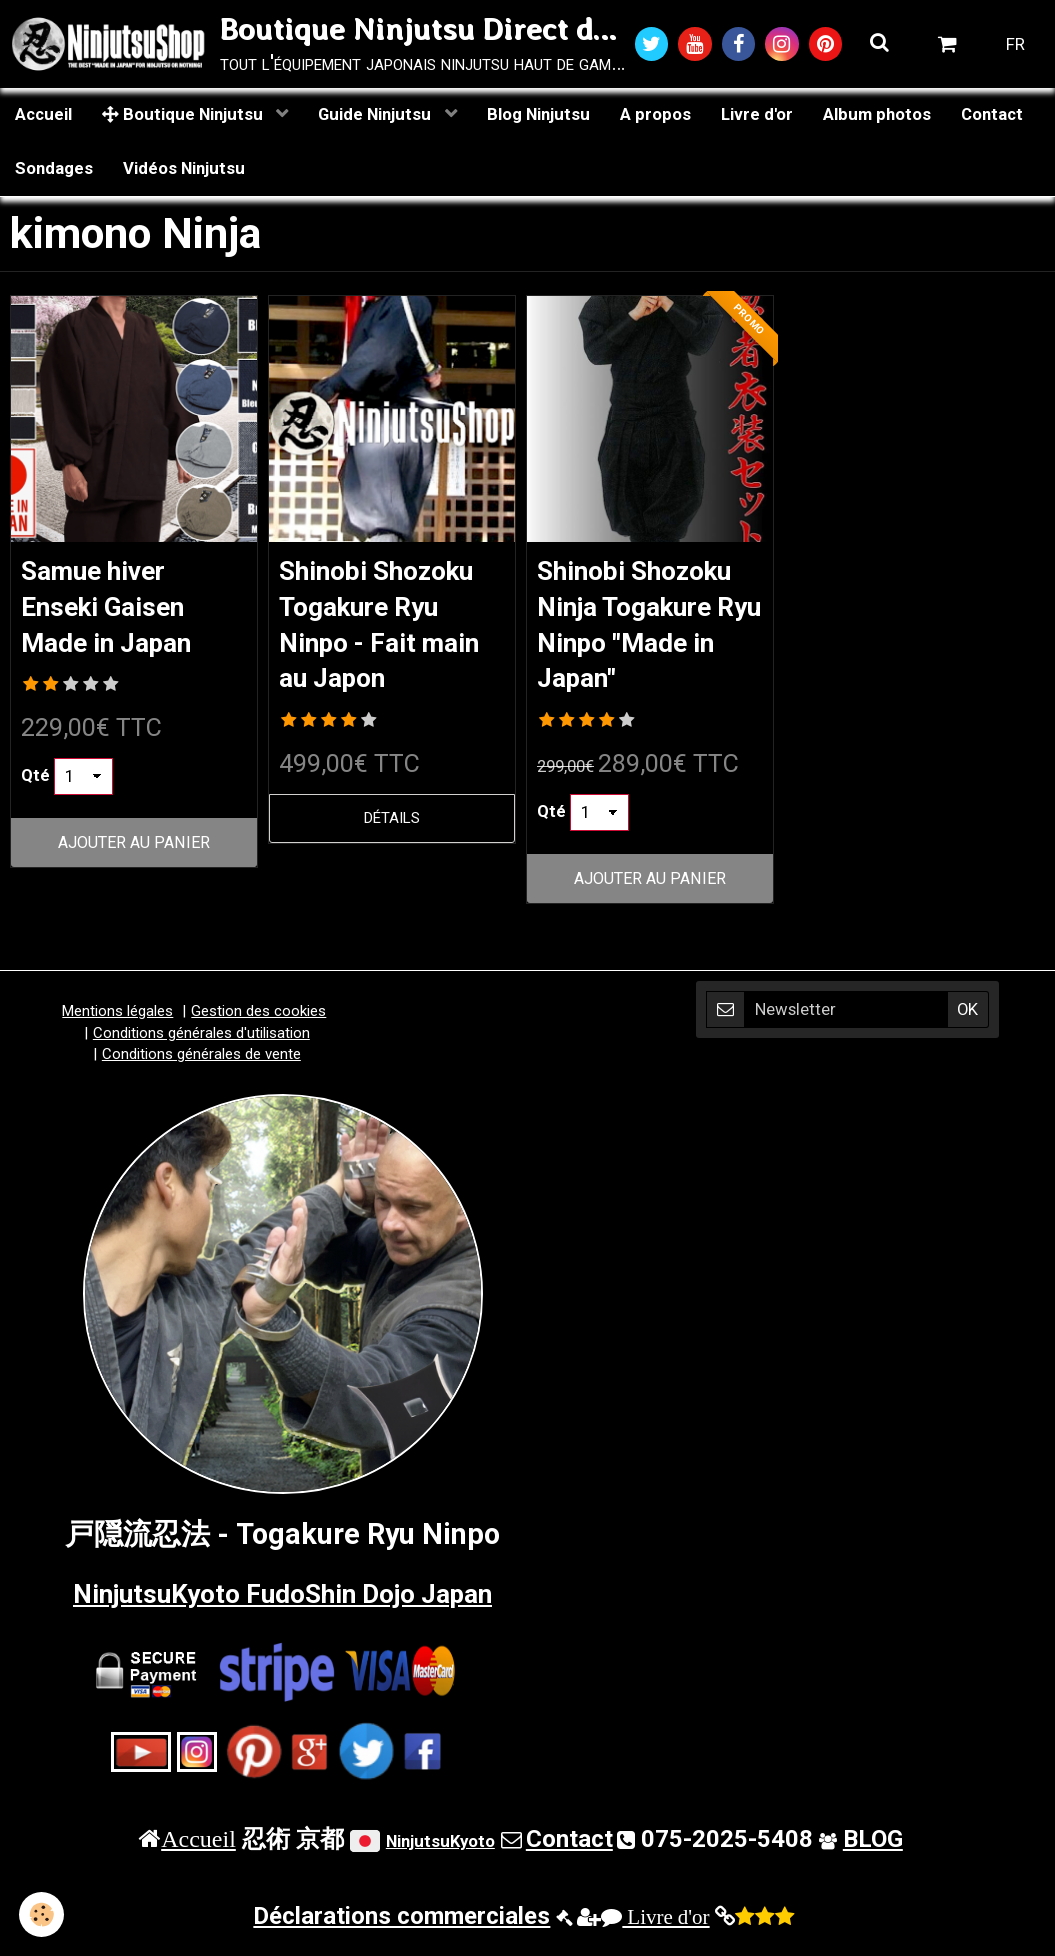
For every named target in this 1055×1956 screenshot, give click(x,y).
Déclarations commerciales (401, 1925)
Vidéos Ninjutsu (184, 171)
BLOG (873, 1848)
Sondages (54, 171)
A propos (655, 117)
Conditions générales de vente (201, 1064)
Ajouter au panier (134, 849)
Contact (992, 117)
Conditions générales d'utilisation (201, 1042)
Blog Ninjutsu (538, 117)
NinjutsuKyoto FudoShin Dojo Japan (282, 1602)
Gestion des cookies (258, 1021)
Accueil (43, 117)
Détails (392, 827)
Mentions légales (117, 1021)
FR (1015, 45)
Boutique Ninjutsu (184, 117)
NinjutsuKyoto (440, 1850)
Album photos (877, 117)
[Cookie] (42, 1914)
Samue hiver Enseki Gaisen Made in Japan (118, 610)
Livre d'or (757, 117)
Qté (35, 783)
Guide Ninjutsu (376, 117)
